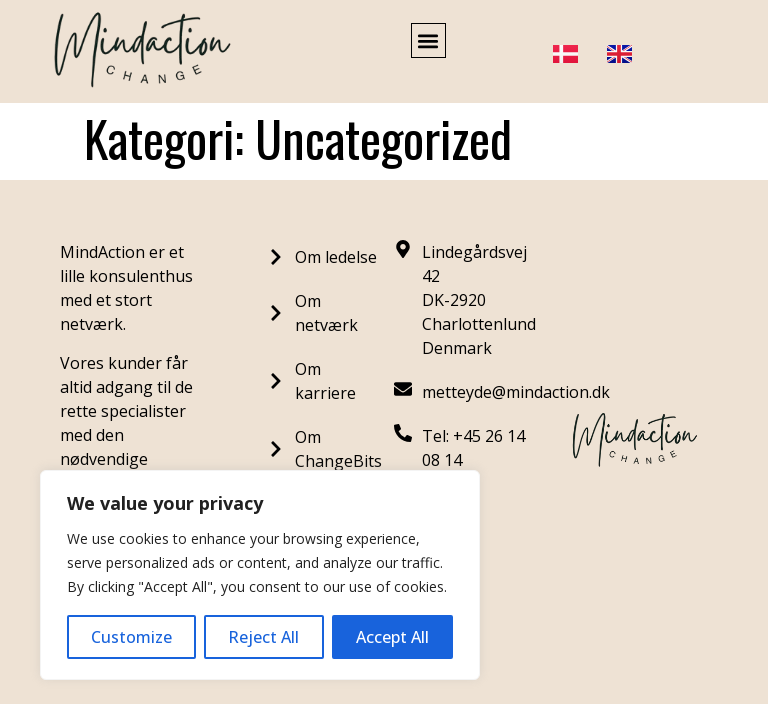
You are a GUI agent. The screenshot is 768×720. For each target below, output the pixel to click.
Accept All (392, 637)
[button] (428, 40)
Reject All (263, 637)
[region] (260, 575)
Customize (131, 637)
